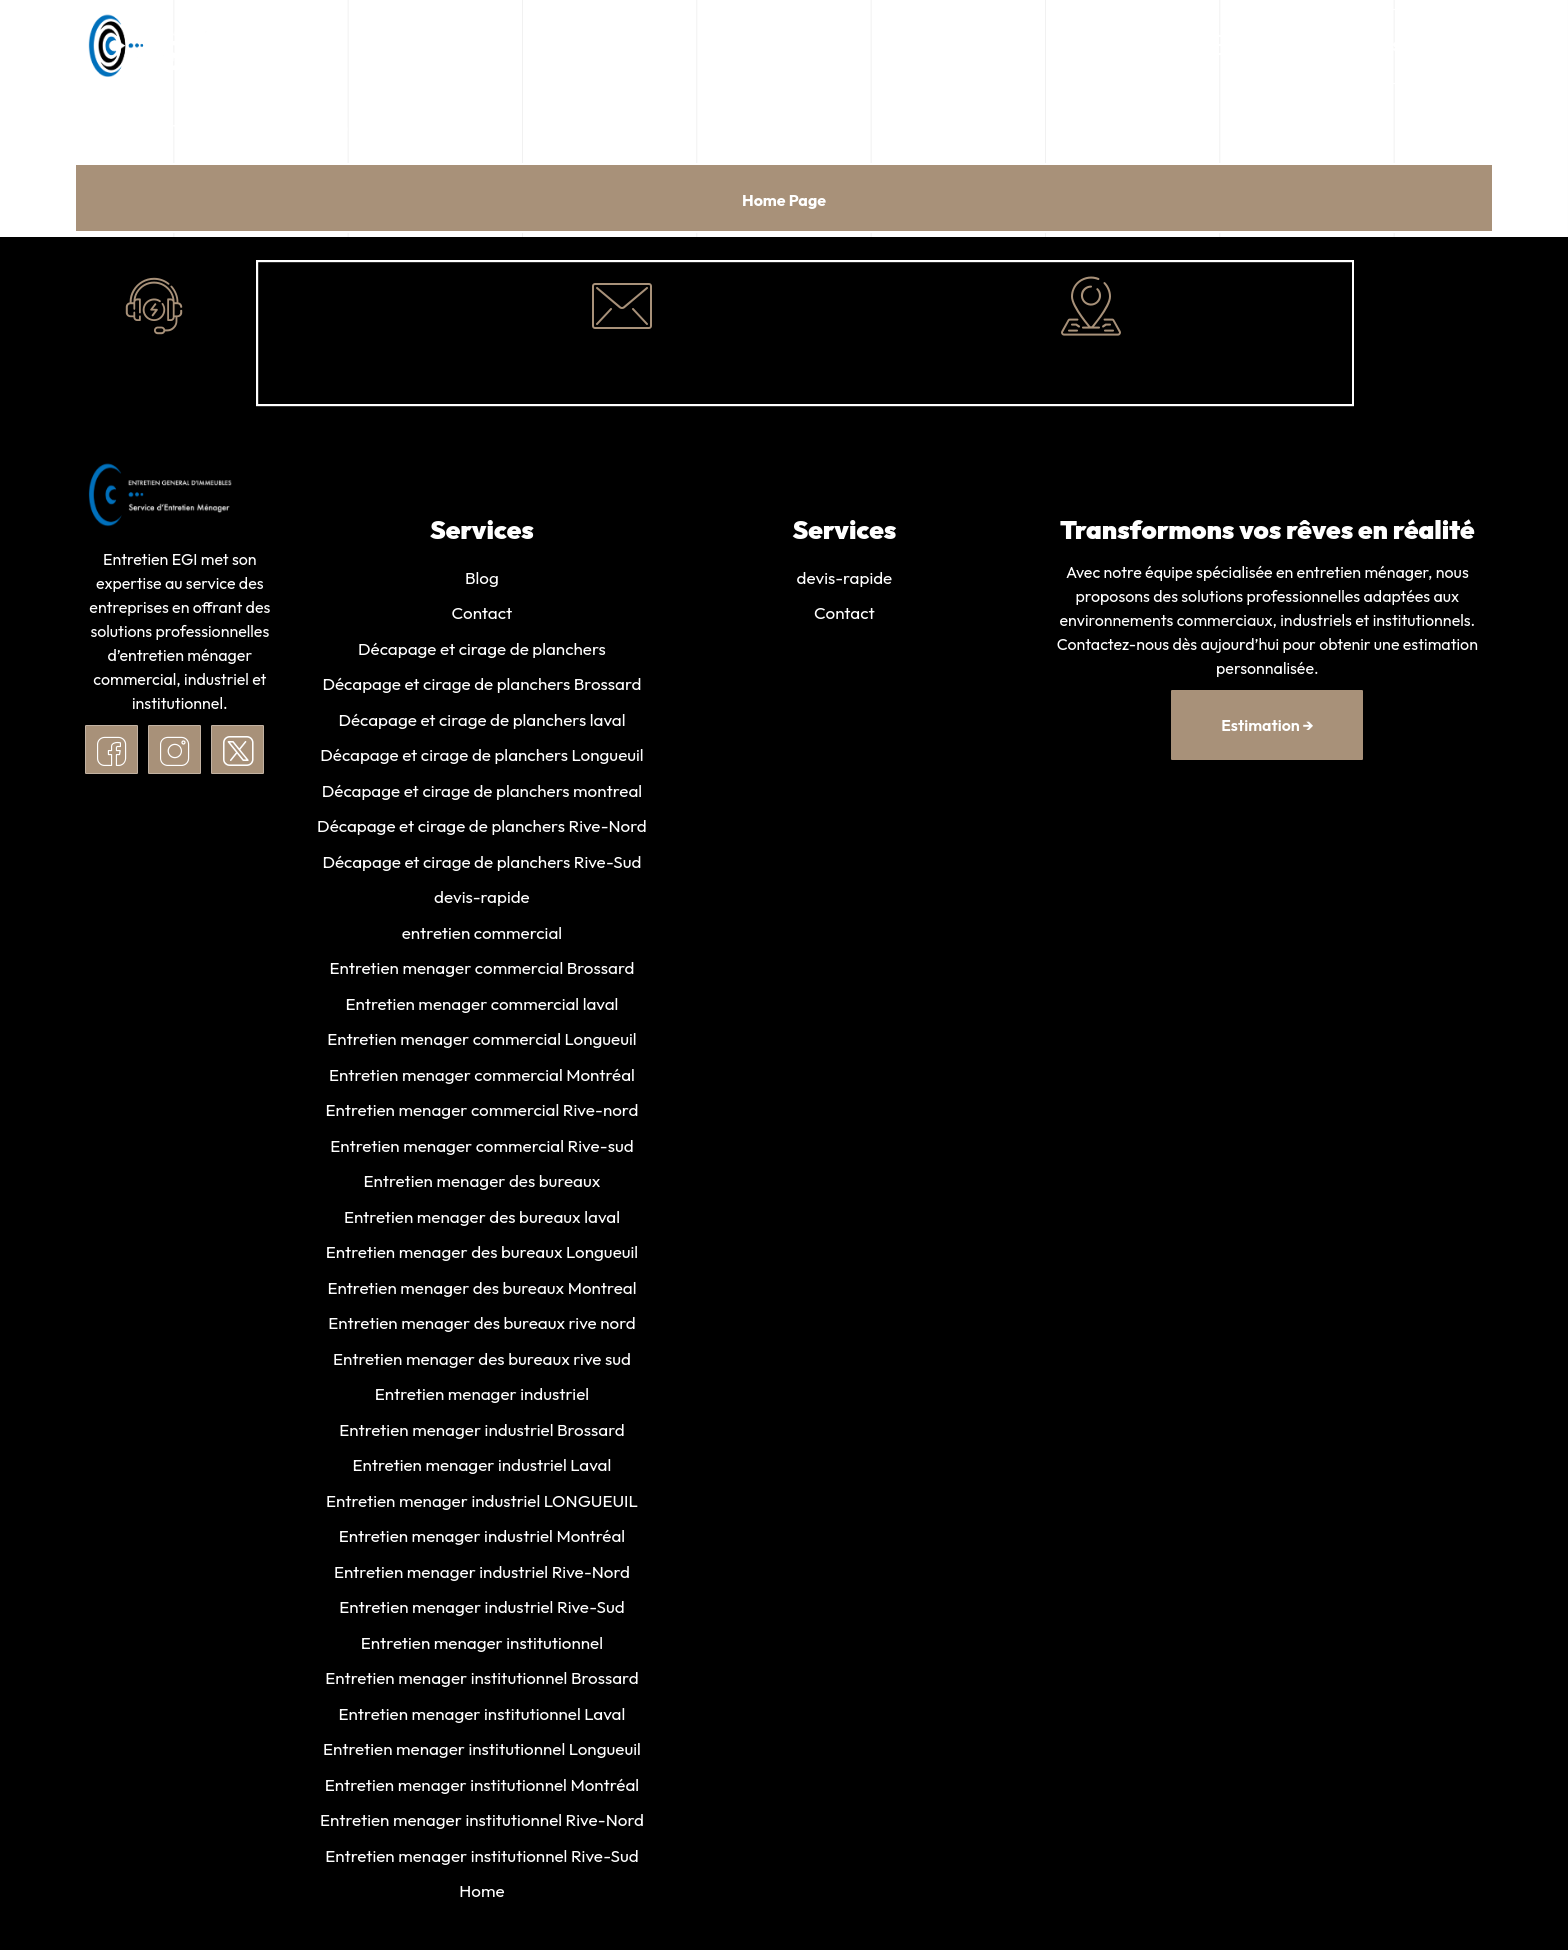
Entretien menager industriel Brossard (481, 1435)
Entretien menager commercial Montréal (482, 1077)
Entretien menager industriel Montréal (482, 1542)
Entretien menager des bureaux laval (482, 1220)
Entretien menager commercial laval (481, 1006)
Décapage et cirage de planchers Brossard (481, 685)
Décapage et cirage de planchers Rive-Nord (482, 827)
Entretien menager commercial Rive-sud (481, 1149)
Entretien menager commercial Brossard (481, 970)
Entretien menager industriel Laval (482, 1470)
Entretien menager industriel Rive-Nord (482, 1577)
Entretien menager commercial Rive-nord (482, 1113)
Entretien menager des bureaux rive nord (481, 1327)
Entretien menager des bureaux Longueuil (482, 1256)
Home (481, 1899)
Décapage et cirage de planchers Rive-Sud (481, 863)
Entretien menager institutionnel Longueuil (482, 1756)
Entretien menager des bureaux (482, 1185)
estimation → (1267, 725)
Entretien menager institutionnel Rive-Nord (482, 1828)
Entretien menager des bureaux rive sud (482, 1363)
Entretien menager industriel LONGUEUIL (482, 1506)
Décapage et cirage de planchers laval (481, 720)
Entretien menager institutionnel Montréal (482, 1792)
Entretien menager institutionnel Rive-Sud (481, 1863)
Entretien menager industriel (482, 1399)
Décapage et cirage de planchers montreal (482, 792)
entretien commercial (482, 935)
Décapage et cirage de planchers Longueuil (481, 756)
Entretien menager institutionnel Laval (482, 1720)
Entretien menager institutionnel (482, 1649)
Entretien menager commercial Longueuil (481, 1042)
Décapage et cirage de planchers (482, 649)
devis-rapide (482, 899)
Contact (482, 613)
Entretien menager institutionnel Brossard (481, 1685)
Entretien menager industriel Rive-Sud (481, 1613)
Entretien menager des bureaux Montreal (481, 1292)
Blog (482, 577)
